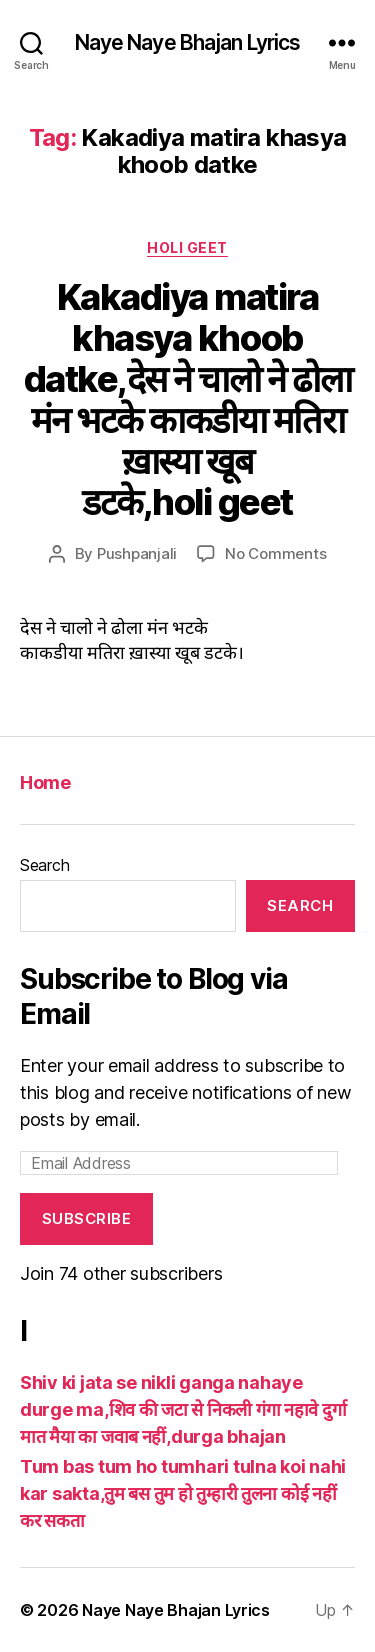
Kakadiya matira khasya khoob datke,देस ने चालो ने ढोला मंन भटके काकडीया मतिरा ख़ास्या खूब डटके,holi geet (187, 399)
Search (44, 865)
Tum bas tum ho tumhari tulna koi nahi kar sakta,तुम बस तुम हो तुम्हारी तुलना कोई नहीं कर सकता (183, 1493)
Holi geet (187, 247)
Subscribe (87, 1218)
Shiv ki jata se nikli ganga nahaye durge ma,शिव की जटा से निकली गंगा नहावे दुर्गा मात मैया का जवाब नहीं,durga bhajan (183, 1409)
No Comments (275, 553)
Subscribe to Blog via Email (154, 996)
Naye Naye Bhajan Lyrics (188, 42)
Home (45, 782)
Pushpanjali (137, 553)
